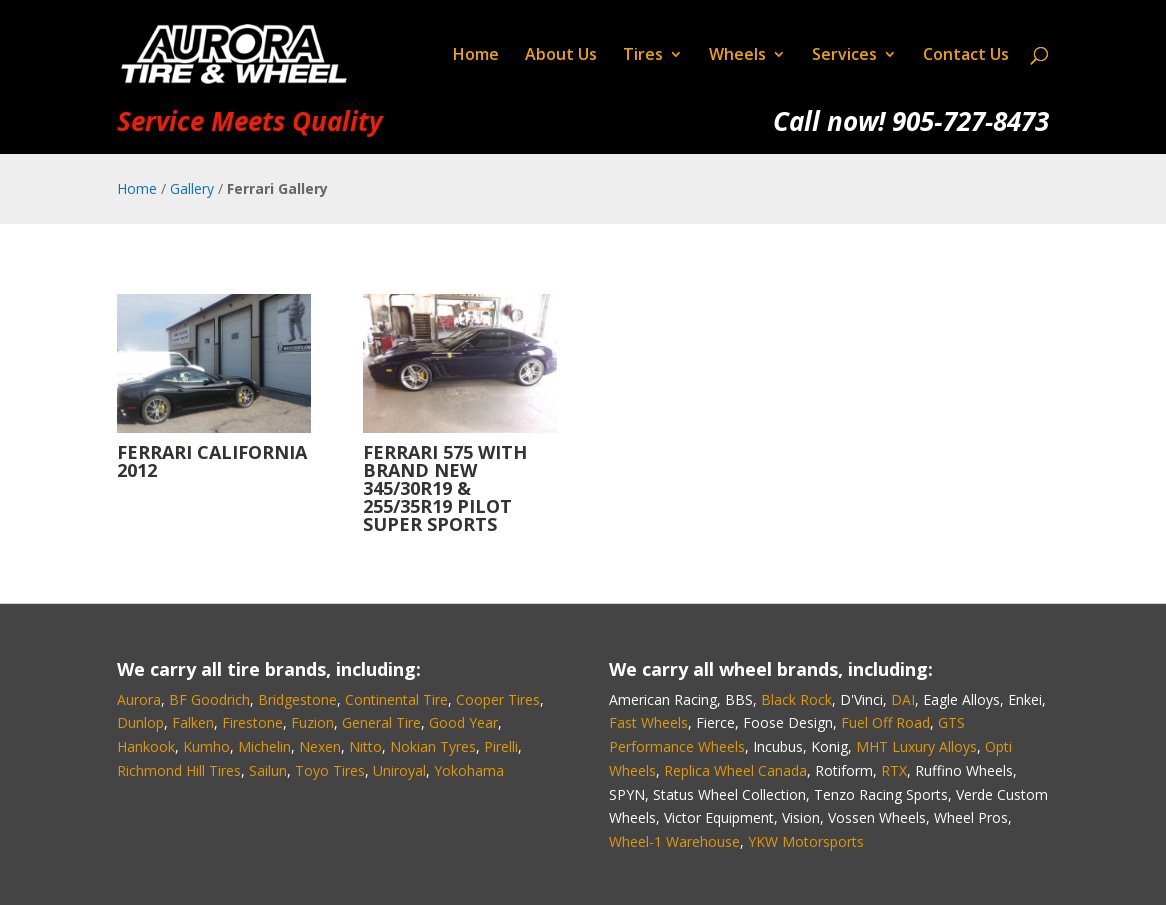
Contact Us (966, 56)
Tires (643, 56)
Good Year (463, 722)
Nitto (365, 746)
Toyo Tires (330, 770)
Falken (193, 722)
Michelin (264, 746)
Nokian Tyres (433, 746)
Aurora (139, 699)
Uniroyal (399, 770)
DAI (903, 699)
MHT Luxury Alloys (916, 746)
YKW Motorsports (806, 841)
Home (476, 56)
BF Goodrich (209, 699)
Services (844, 56)
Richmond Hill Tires (179, 770)
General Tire (381, 722)
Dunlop (140, 722)
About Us (561, 56)
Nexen (320, 746)
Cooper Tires (498, 699)
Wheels (737, 56)
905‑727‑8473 (970, 121)
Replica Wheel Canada (735, 770)
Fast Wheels (648, 722)
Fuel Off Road (885, 722)
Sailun (268, 770)
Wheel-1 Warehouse (674, 841)
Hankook (146, 746)
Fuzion (312, 722)
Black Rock (796, 699)
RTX (894, 770)
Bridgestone (297, 699)
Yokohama (469, 770)
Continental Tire (396, 699)
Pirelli (501, 746)
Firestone (252, 722)
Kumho (206, 746)
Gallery (192, 188)
